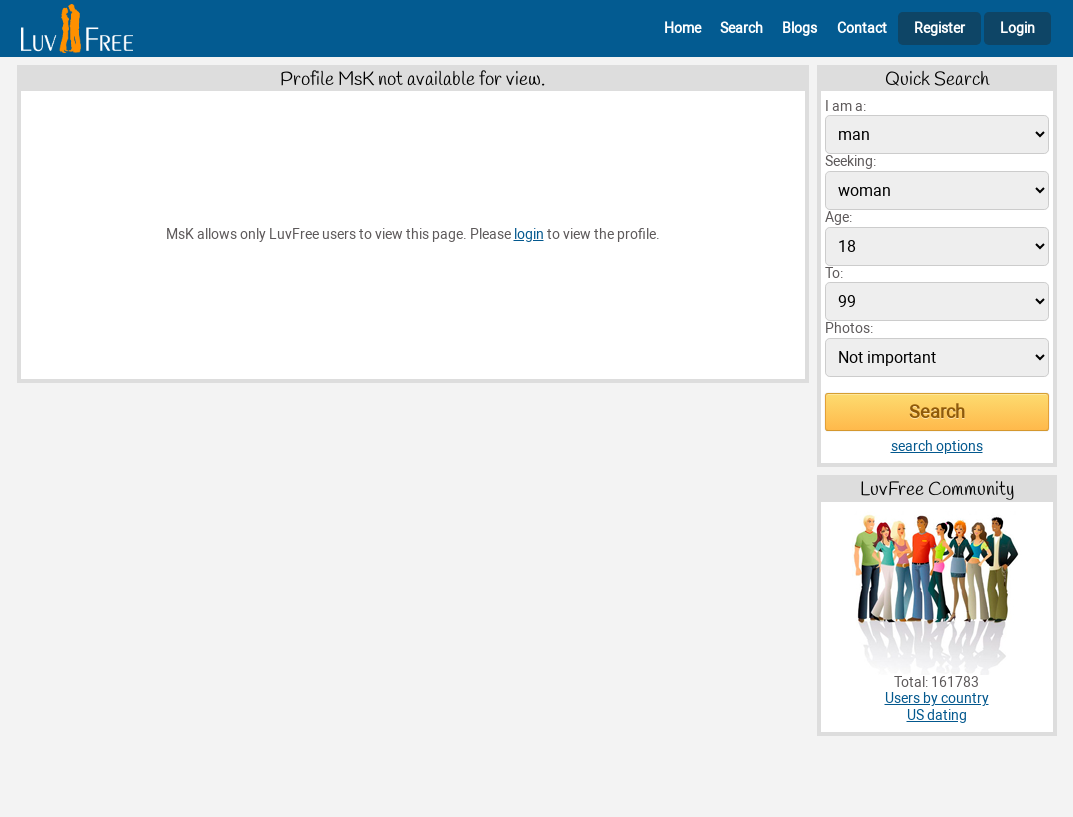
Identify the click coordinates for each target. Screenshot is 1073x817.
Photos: (849, 328)
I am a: (845, 106)
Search (741, 28)
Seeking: (850, 161)
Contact (862, 28)
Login (1017, 28)
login (529, 234)
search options (937, 446)
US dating (937, 715)
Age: (838, 217)
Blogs (799, 28)
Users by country (937, 698)
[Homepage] (77, 28)
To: (834, 273)
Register (939, 28)
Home (682, 28)
